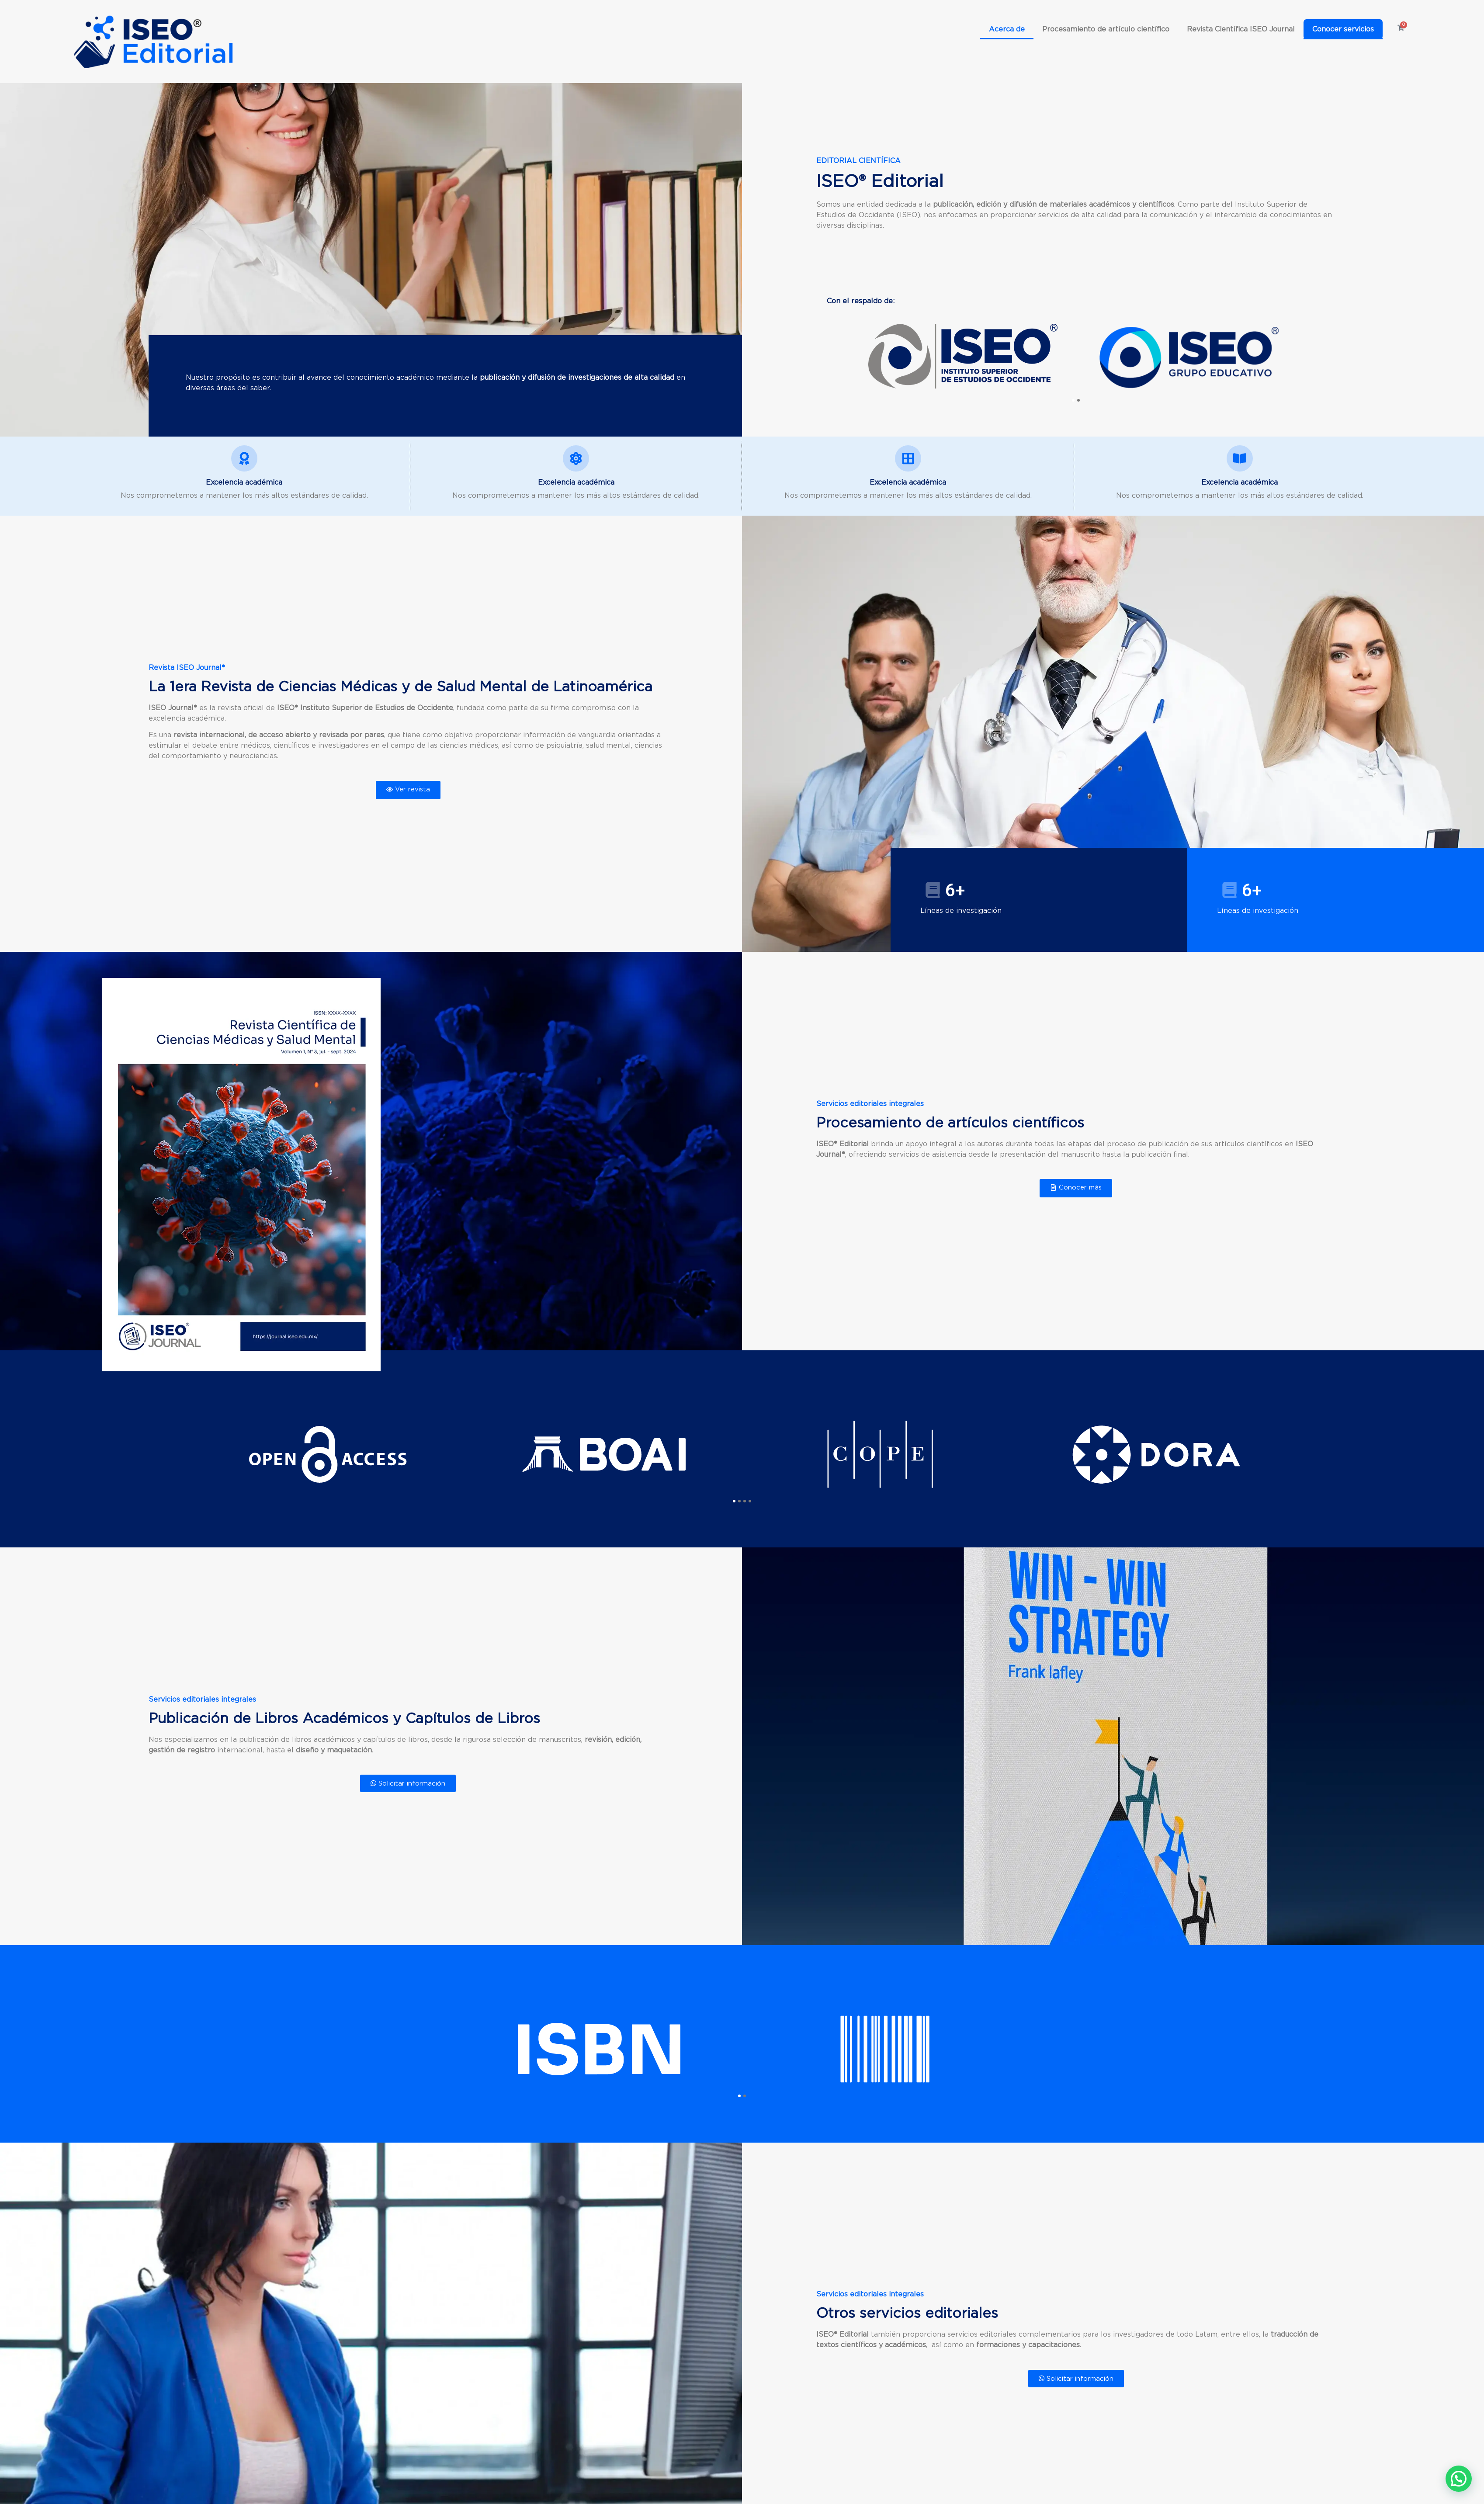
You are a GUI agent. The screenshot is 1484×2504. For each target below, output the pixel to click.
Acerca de (1007, 29)
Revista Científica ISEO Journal (1241, 29)
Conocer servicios (1343, 29)
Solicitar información (408, 1783)
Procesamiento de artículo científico (1105, 29)
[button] (1073, 400)
